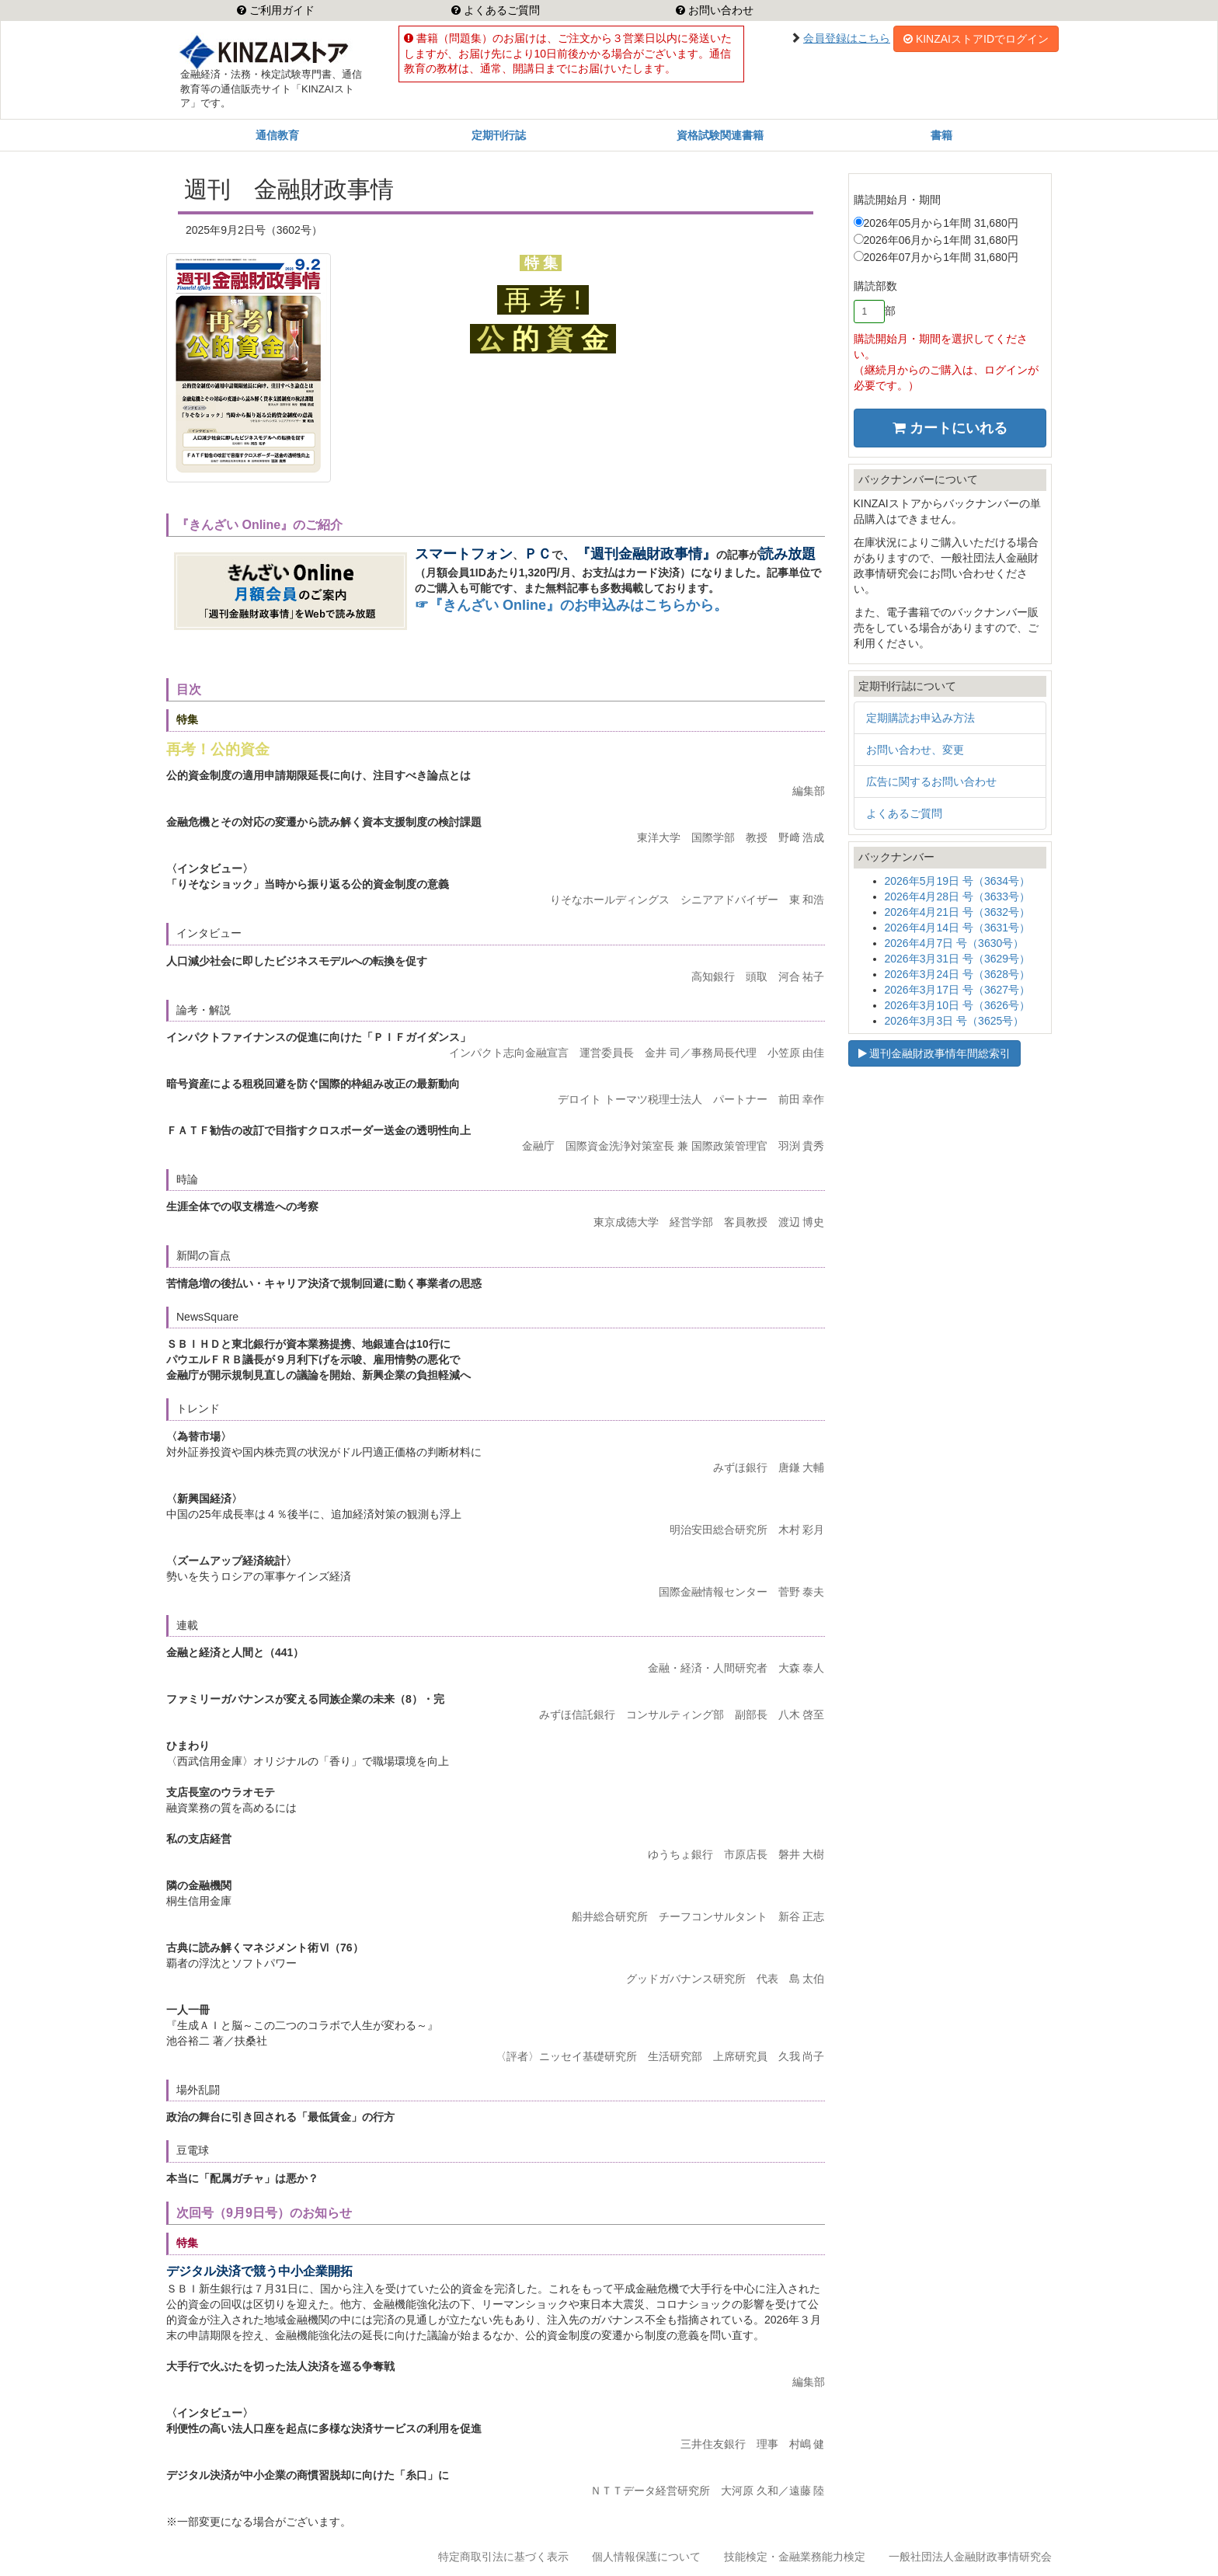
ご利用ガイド (280, 10)
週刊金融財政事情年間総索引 (934, 1053)
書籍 (941, 135)
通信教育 (277, 135)
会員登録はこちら (846, 38)
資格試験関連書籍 (720, 135)
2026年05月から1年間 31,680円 (936, 223)
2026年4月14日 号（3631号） (958, 927)
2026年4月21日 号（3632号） (958, 912)
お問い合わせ (719, 10)
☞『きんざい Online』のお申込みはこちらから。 (571, 605)
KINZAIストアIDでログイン (976, 39)
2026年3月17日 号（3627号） (958, 989)
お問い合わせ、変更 (915, 749)
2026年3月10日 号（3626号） (958, 1005)
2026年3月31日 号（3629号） (958, 958)
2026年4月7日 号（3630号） (955, 943)
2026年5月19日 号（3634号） (958, 881)
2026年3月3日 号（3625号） (955, 1021)
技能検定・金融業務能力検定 (794, 2556)
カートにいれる (950, 428)
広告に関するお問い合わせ (931, 781)
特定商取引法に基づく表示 (503, 2556)
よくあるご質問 (500, 10)
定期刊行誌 (499, 135)
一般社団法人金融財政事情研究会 (970, 2556)
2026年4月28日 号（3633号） (958, 896)
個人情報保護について (646, 2556)
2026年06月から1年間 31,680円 (936, 240)
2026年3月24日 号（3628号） (958, 974)
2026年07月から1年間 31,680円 (936, 257)
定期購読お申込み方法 (920, 718)
